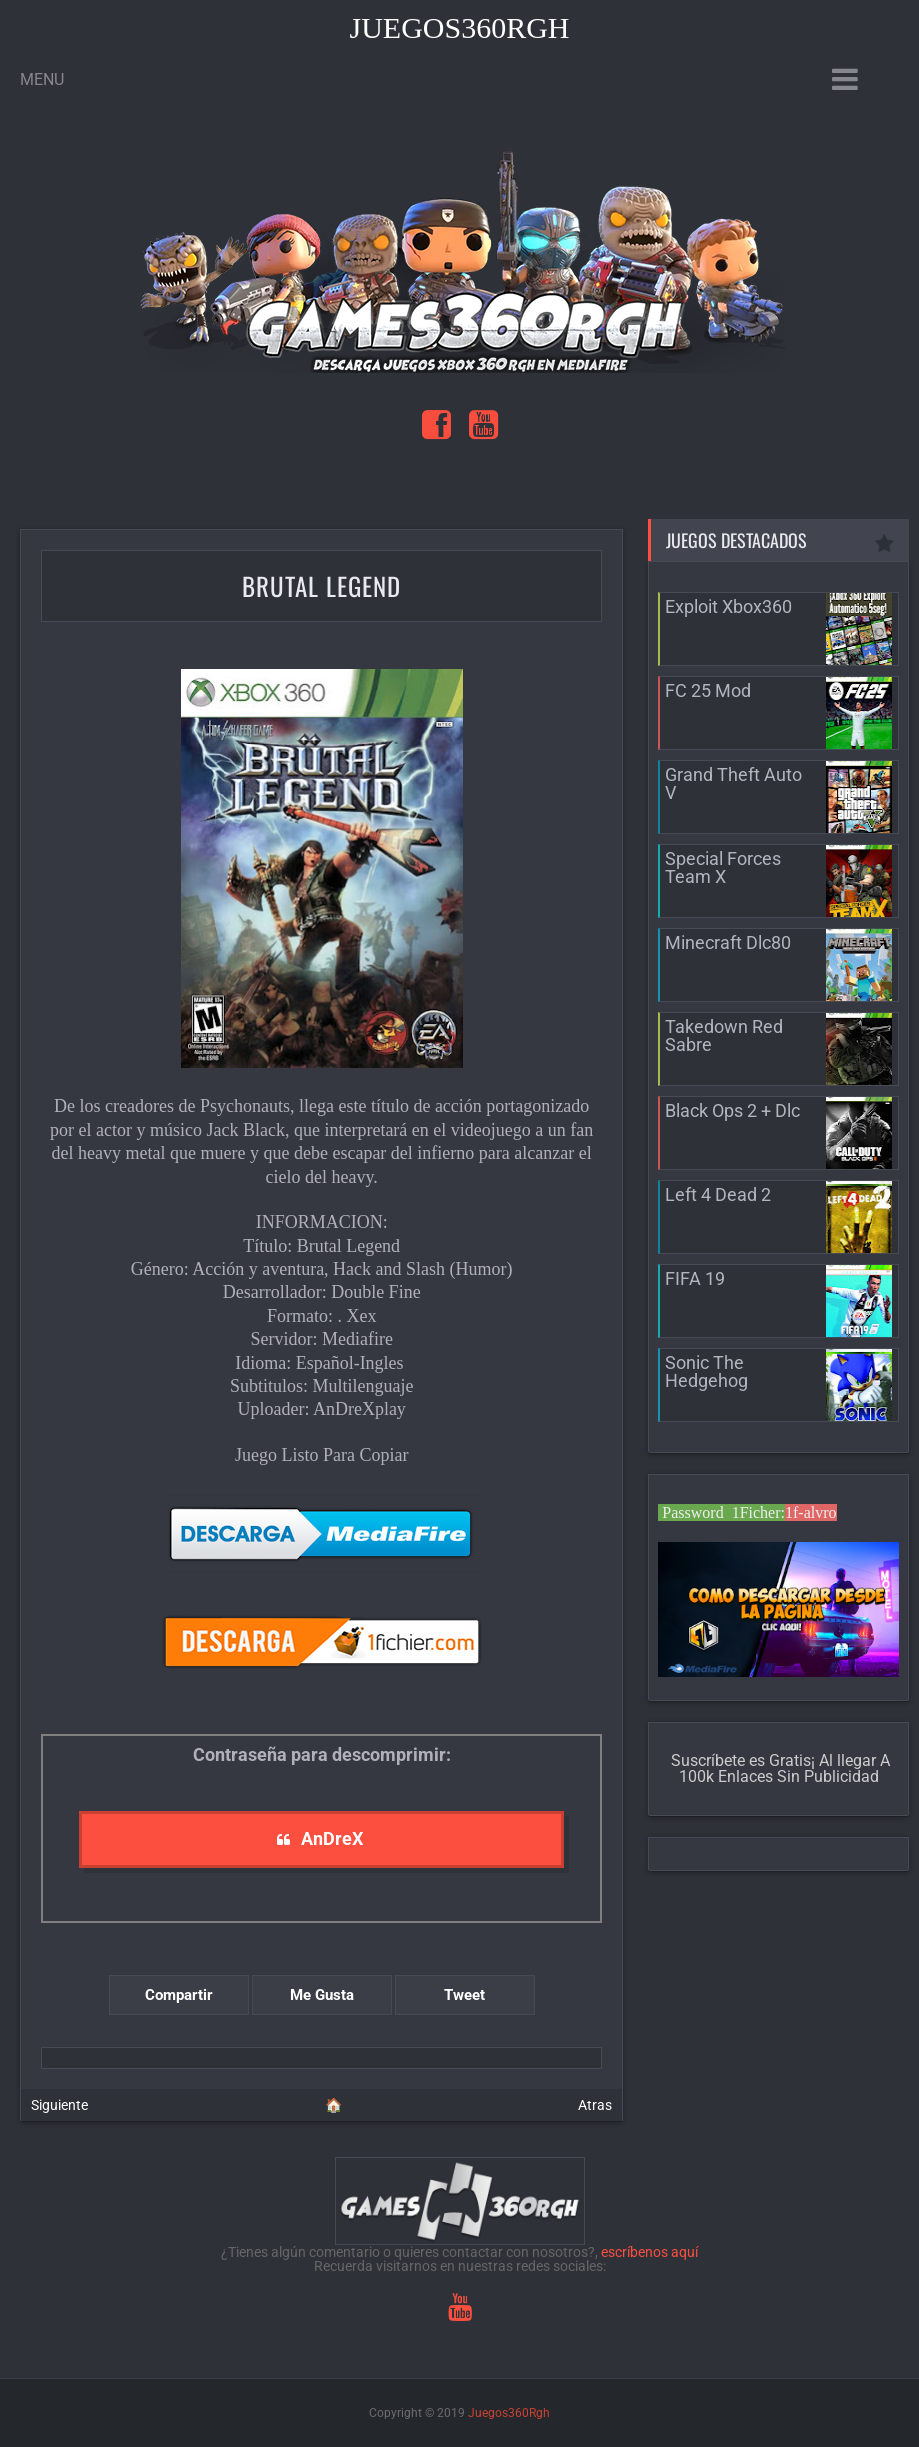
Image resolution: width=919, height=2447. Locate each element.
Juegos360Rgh (459, 27)
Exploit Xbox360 (728, 606)
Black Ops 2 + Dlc (732, 1110)
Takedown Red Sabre (724, 1035)
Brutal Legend (321, 585)
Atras (595, 2105)
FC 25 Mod (708, 690)
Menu (42, 79)
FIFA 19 (695, 1278)
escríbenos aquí (649, 2252)
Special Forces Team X (723, 867)
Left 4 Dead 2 (718, 1194)
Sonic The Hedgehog (706, 1371)
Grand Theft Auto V (733, 783)
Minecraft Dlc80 (728, 942)
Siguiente (59, 2105)
